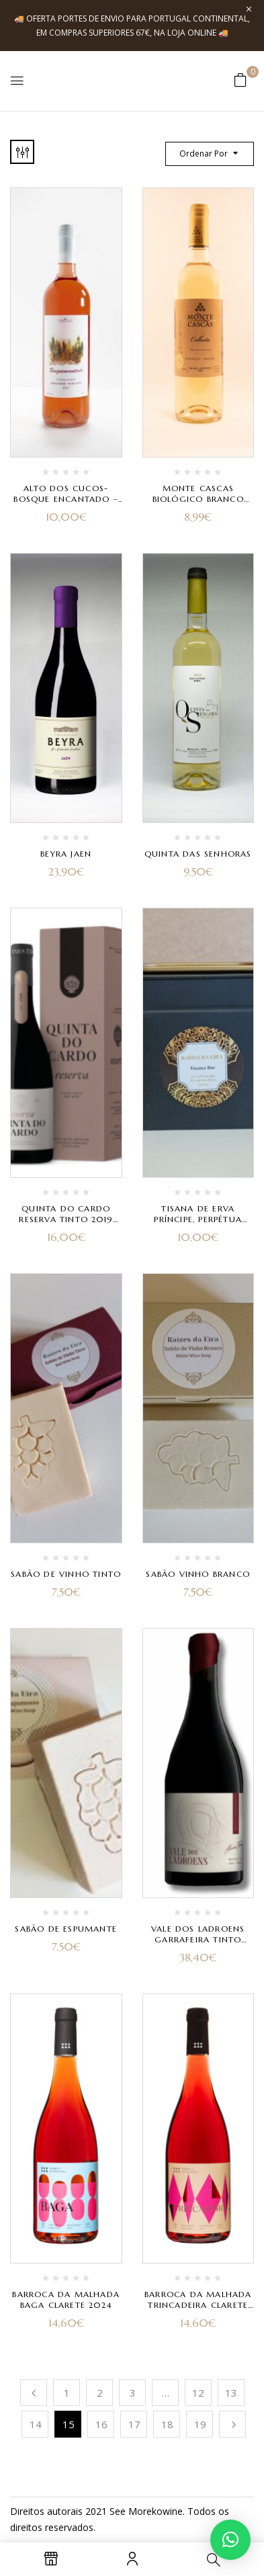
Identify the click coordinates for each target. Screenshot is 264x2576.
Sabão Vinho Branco (198, 1574)
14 (36, 2424)
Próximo (232, 2424)
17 (134, 2424)
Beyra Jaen (65, 854)
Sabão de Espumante (66, 1929)
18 (167, 2424)
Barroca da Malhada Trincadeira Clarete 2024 (198, 2305)
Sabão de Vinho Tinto (66, 1574)
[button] (240, 79)
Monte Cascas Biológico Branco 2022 (198, 499)
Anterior (33, 2392)
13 (231, 2392)
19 (200, 2424)
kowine (167, 2511)
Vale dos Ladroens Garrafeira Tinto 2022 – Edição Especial (198, 1939)
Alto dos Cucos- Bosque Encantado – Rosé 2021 (65, 499)
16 (101, 2424)
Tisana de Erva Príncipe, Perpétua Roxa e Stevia (198, 1219)
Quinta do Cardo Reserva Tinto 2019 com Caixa (66, 1219)
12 (198, 2392)
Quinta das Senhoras (198, 854)
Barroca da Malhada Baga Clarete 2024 (66, 2299)
